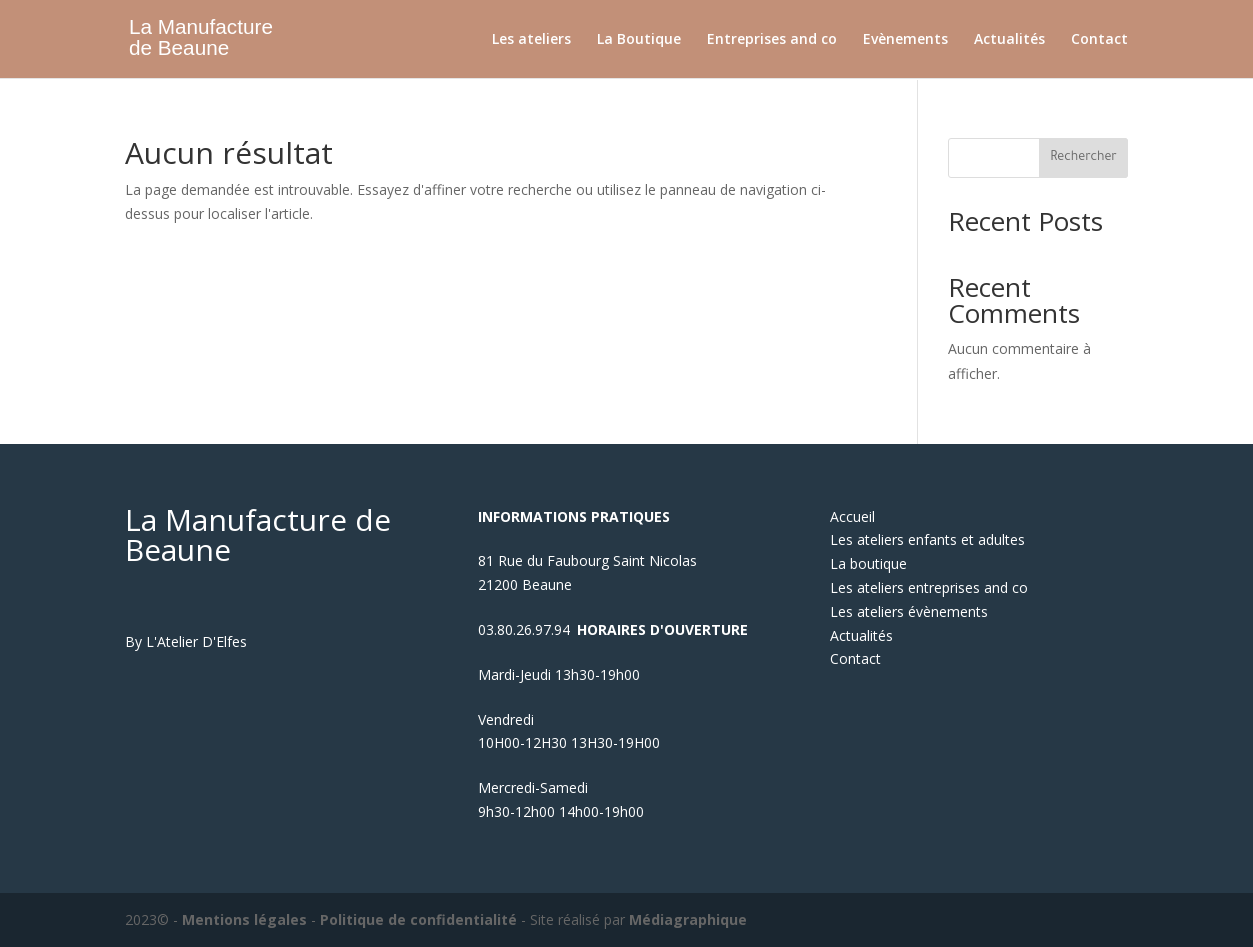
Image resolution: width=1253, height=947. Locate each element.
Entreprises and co (772, 40)
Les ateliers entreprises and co (929, 587)
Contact (1099, 40)
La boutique (868, 563)
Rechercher (1083, 158)
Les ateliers (531, 40)
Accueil (852, 516)
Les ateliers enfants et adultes (927, 539)
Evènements (905, 40)
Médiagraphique (688, 919)
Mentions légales (244, 919)
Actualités (1009, 40)
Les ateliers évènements (909, 611)
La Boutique (639, 40)
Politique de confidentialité (418, 919)
